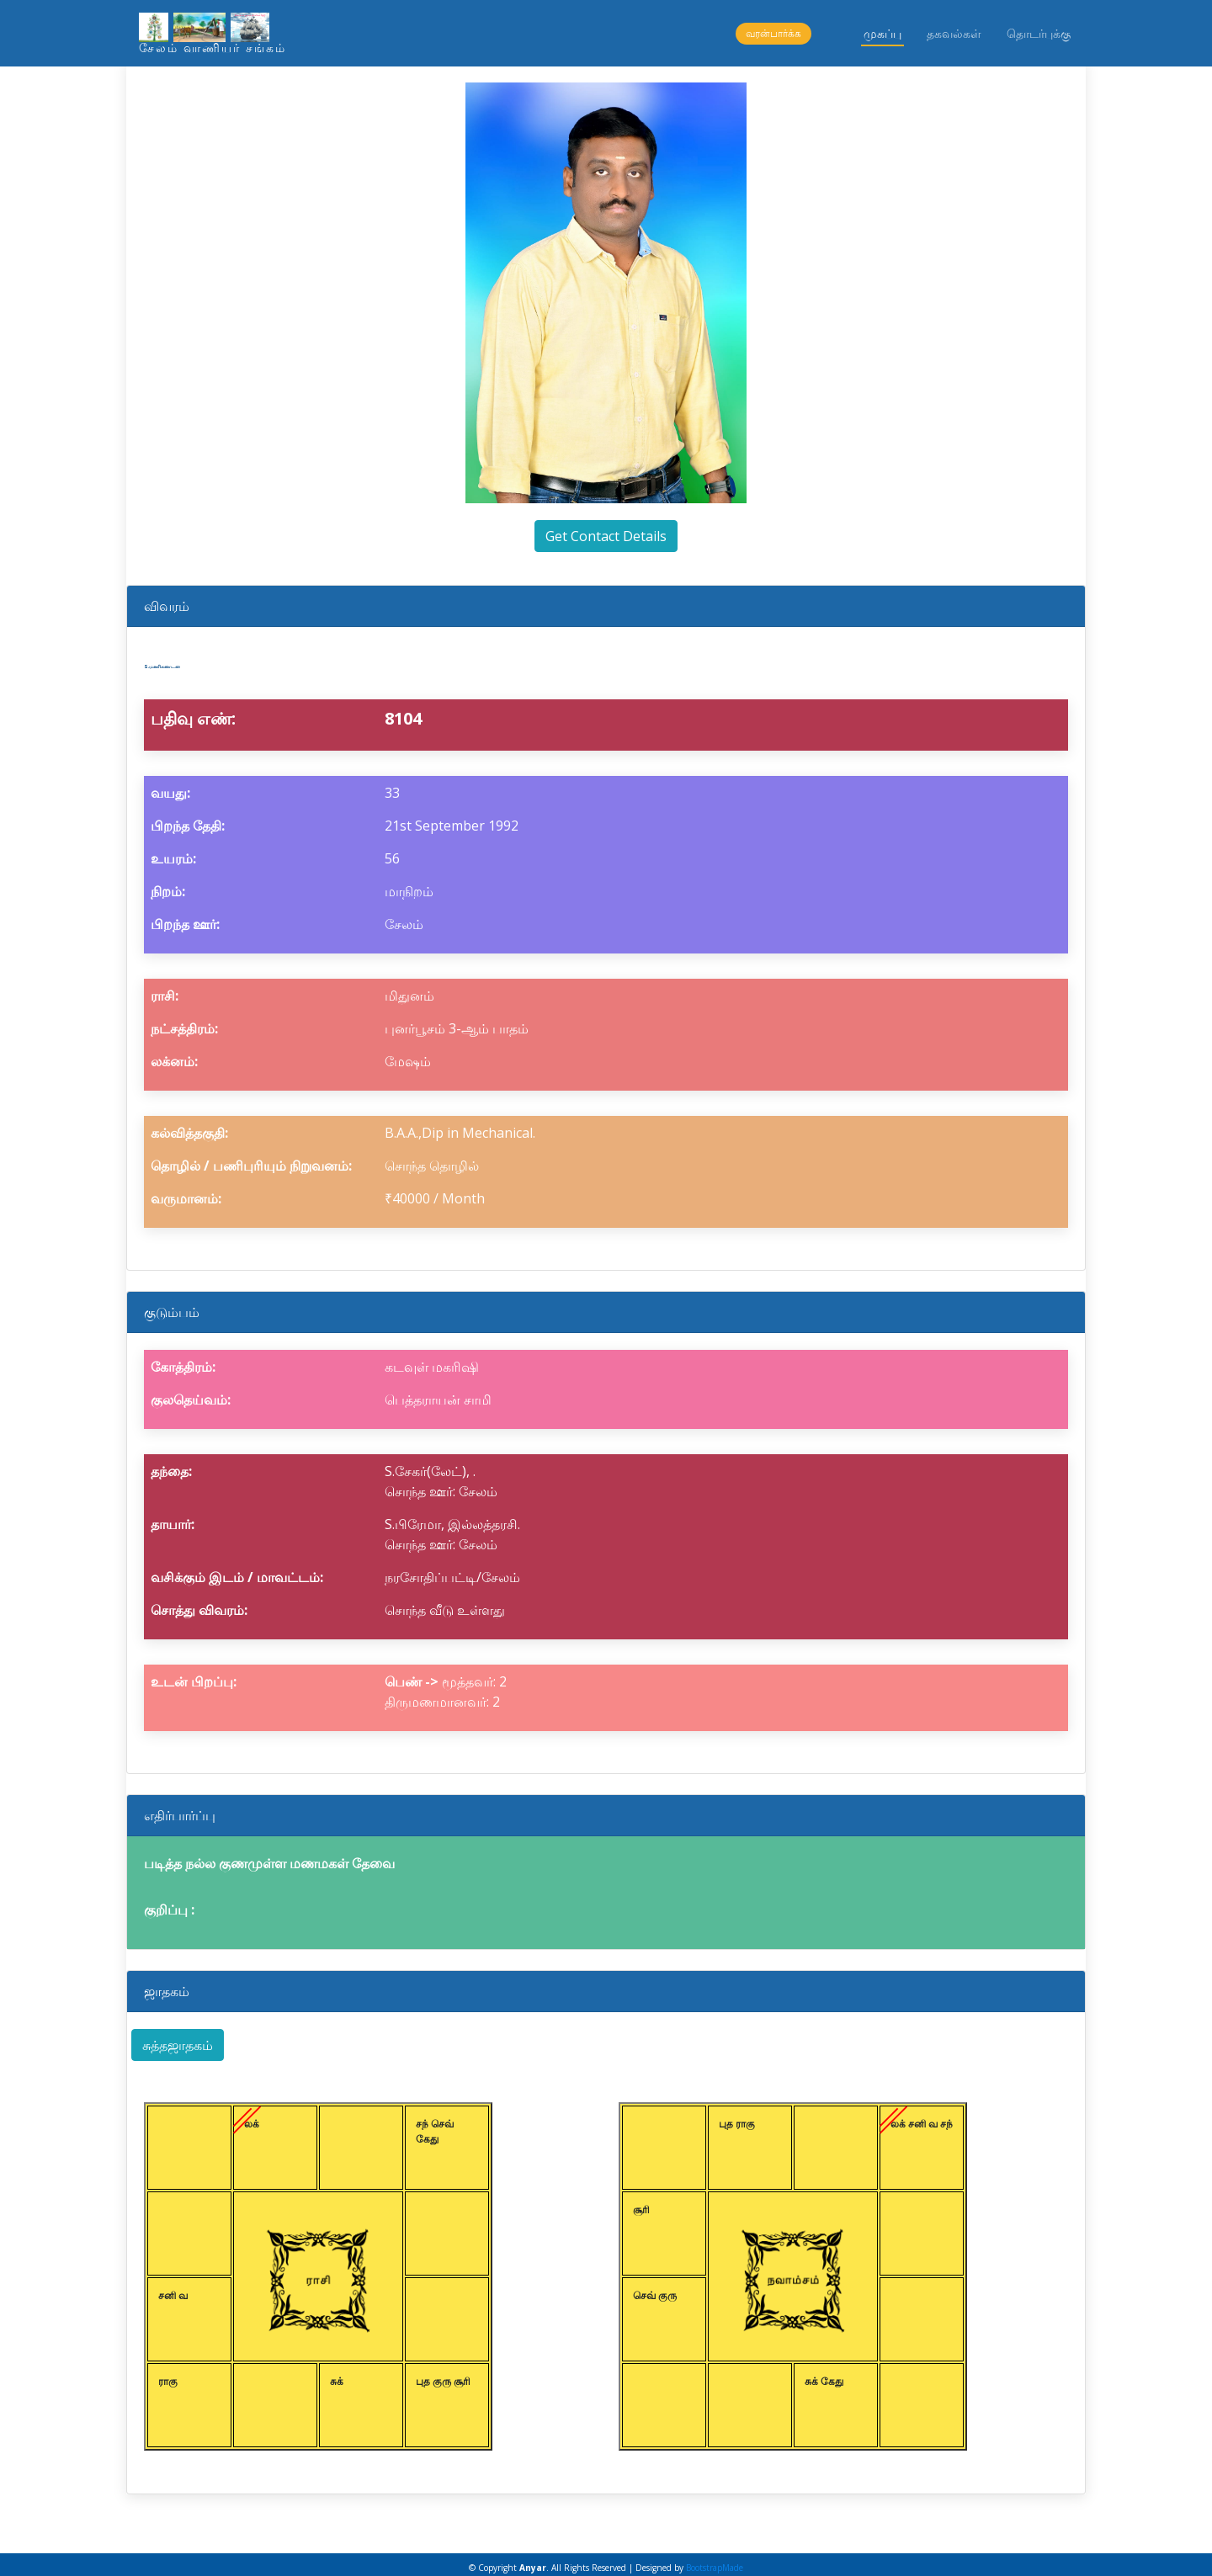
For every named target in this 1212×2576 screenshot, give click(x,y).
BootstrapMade (714, 2561)
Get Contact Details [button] (606, 536)
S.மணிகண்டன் (227, 659)
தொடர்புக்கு (1039, 33)
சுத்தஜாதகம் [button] (177, 2038)
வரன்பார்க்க (773, 33)
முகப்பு (882, 33)
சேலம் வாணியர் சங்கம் (212, 48)
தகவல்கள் (954, 33)
